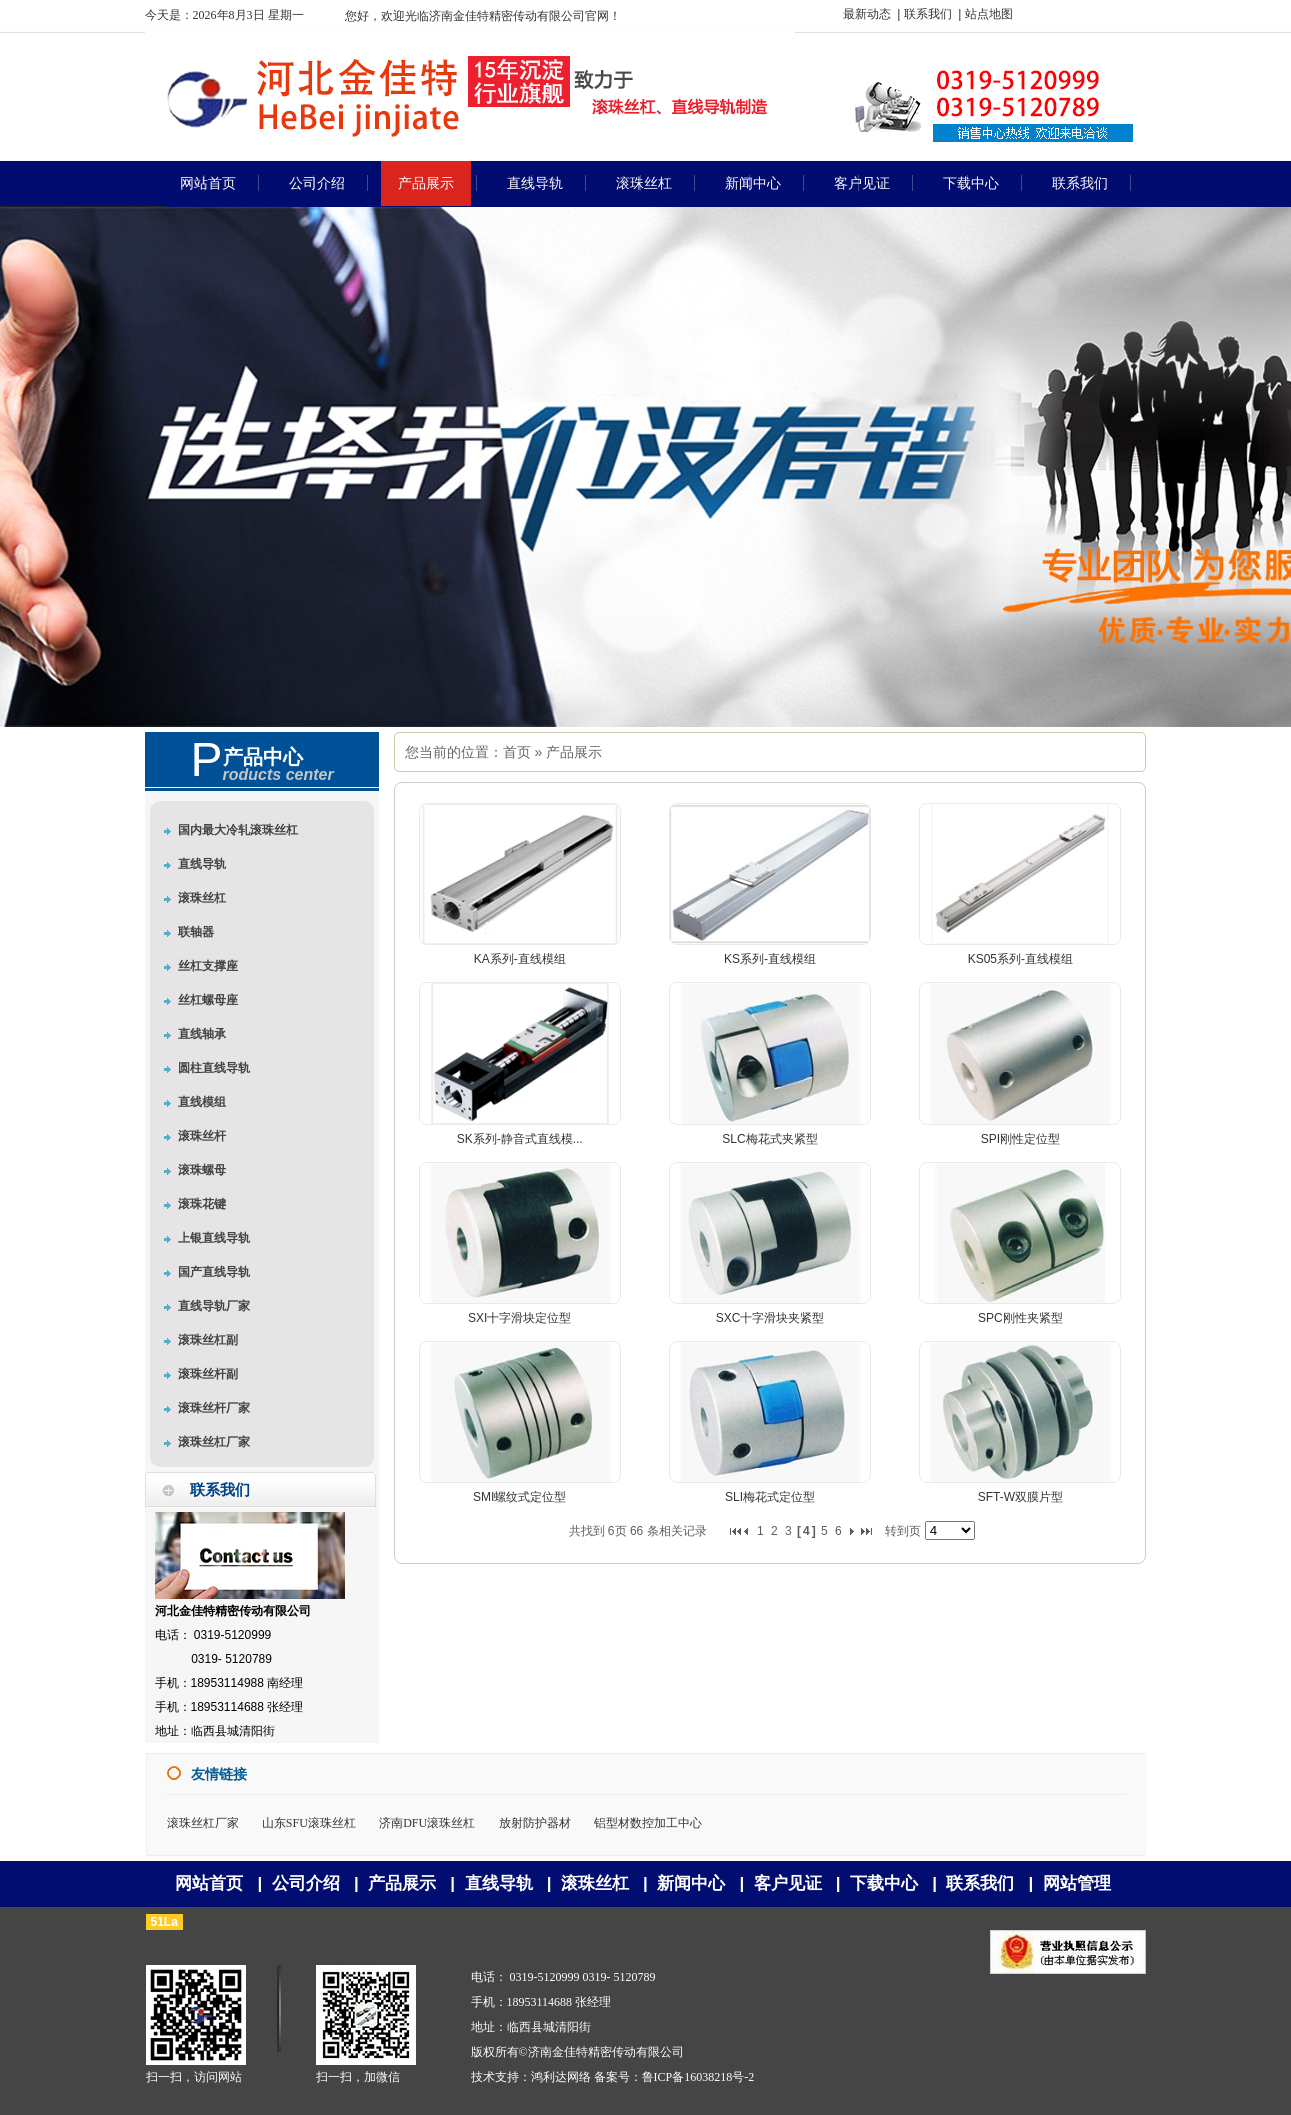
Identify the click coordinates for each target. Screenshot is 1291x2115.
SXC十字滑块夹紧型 (770, 1318)
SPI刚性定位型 (1020, 1139)
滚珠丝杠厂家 (203, 1823)
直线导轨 (499, 1883)
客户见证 (788, 1883)
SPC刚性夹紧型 (1020, 1318)
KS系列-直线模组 (770, 959)
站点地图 (989, 14)
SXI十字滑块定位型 (519, 1318)
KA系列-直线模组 (520, 959)
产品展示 (574, 752)
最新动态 (867, 14)
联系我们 (928, 14)
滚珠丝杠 (595, 1883)
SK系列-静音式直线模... (520, 1139)
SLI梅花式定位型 (770, 1497)
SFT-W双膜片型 (1020, 1497)
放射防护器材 (535, 1823)
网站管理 (1077, 1883)
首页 (517, 752)
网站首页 (209, 1883)
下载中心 (884, 1883)
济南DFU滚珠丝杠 (427, 1823)
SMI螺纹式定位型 (519, 1497)
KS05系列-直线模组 (1020, 959)
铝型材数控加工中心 (648, 1823)
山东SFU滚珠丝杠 (309, 1823)
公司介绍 (306, 1883)
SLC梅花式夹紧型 (769, 1139)
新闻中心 (691, 1883)
